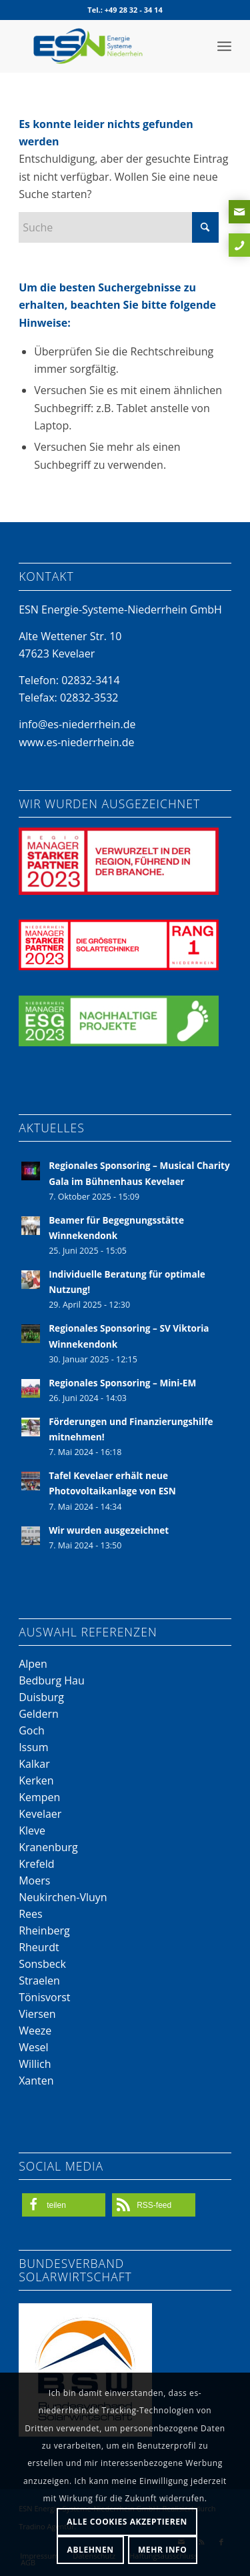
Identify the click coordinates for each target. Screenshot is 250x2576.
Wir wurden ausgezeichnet (109, 1530)
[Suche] (119, 227)
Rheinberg (44, 1930)
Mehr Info (162, 2549)
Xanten (36, 2080)
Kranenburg (48, 1847)
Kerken (36, 1780)
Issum (33, 1747)
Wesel (33, 2047)
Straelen (39, 1980)
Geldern (39, 1713)
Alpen (33, 1663)
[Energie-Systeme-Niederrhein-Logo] (104, 46)
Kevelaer (40, 1813)
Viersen (37, 2014)
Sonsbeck (42, 1964)
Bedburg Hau (52, 1680)
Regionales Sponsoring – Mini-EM (122, 1382)
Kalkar (34, 1763)
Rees (30, 1913)
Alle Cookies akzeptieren (127, 2521)
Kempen (39, 1797)
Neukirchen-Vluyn (63, 1897)
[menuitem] (224, 46)
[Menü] (224, 46)
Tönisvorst (44, 1997)
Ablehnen (90, 2549)
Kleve (32, 1830)
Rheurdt (39, 1947)
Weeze (35, 2030)
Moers (34, 1880)
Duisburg (41, 1697)
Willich (35, 2064)
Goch (32, 1730)
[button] (63, 2205)
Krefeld (37, 1863)
